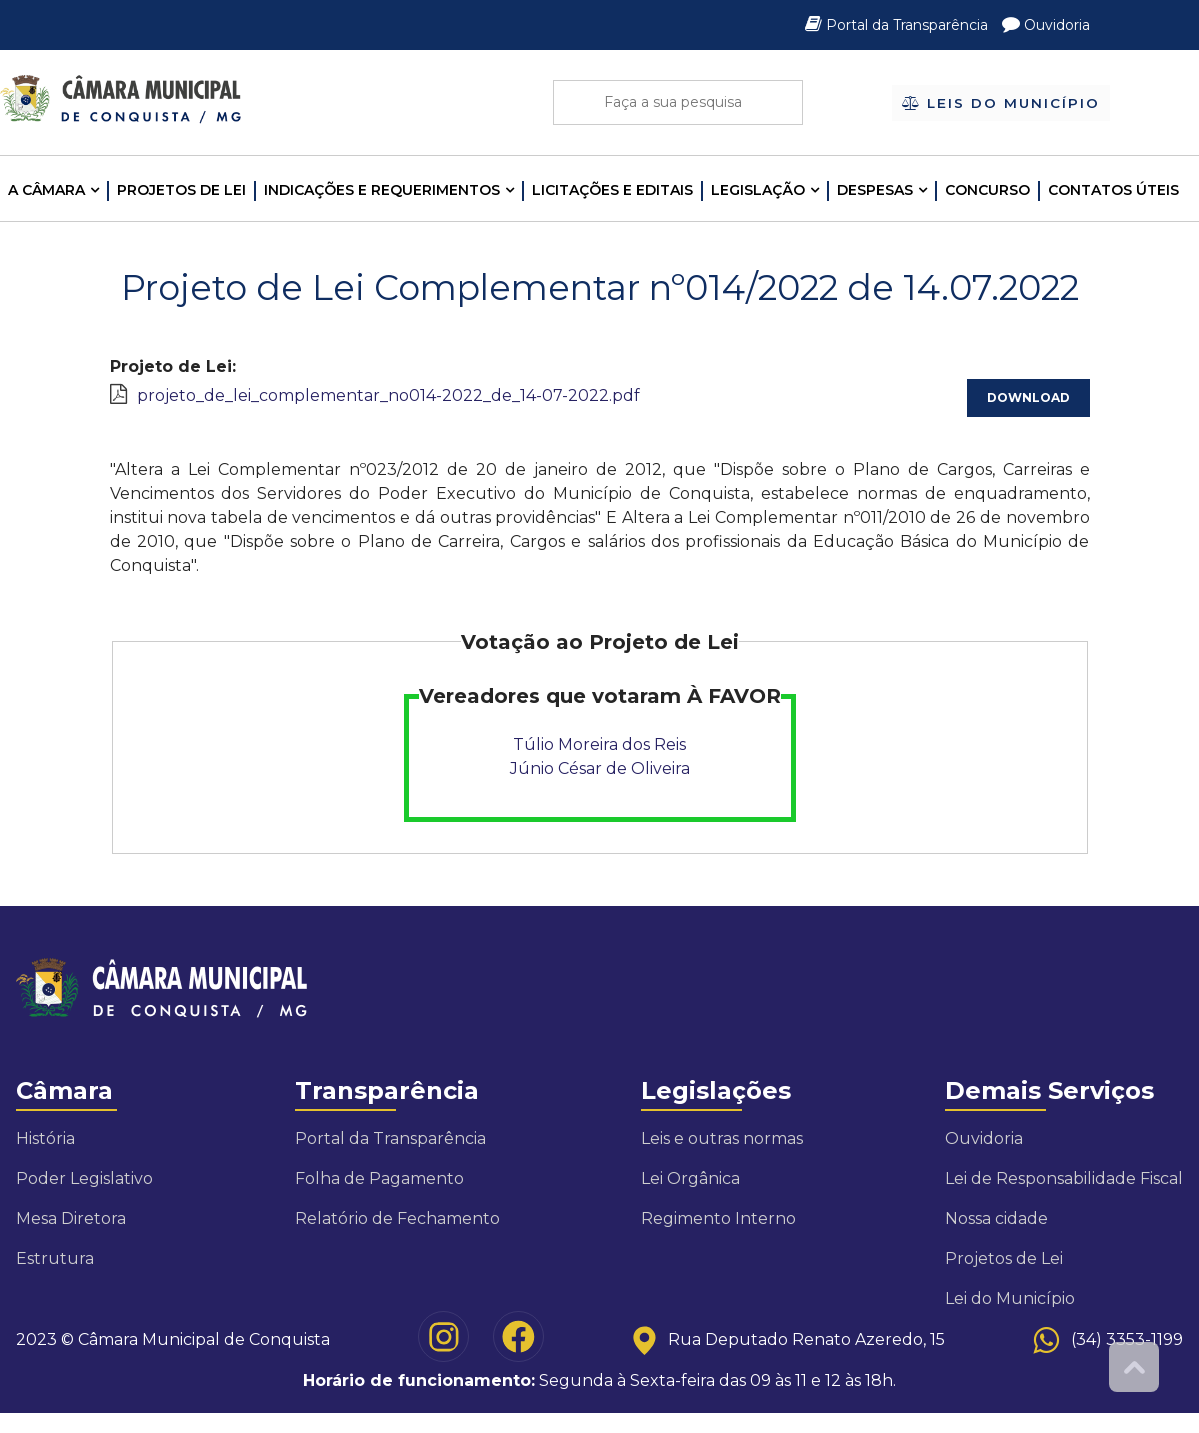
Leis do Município (1001, 102)
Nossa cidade (996, 1218)
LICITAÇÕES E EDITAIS (612, 190)
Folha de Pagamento (379, 1178)
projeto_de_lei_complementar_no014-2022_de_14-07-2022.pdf (388, 395)
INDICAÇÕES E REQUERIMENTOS (382, 190)
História (45, 1138)
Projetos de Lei (181, 190)
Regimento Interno (718, 1218)
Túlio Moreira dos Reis (599, 744)
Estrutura (55, 1258)
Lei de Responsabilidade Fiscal (1064, 1178)
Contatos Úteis (1113, 190)
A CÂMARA (46, 190)
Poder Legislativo (84, 1178)
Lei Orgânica (690, 1178)
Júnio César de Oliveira (600, 768)
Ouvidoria (1046, 25)
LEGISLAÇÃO (758, 190)
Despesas (875, 190)
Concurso (987, 190)
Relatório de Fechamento (397, 1218)
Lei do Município (1010, 1298)
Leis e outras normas (722, 1138)
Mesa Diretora (71, 1218)
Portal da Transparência (898, 25)
